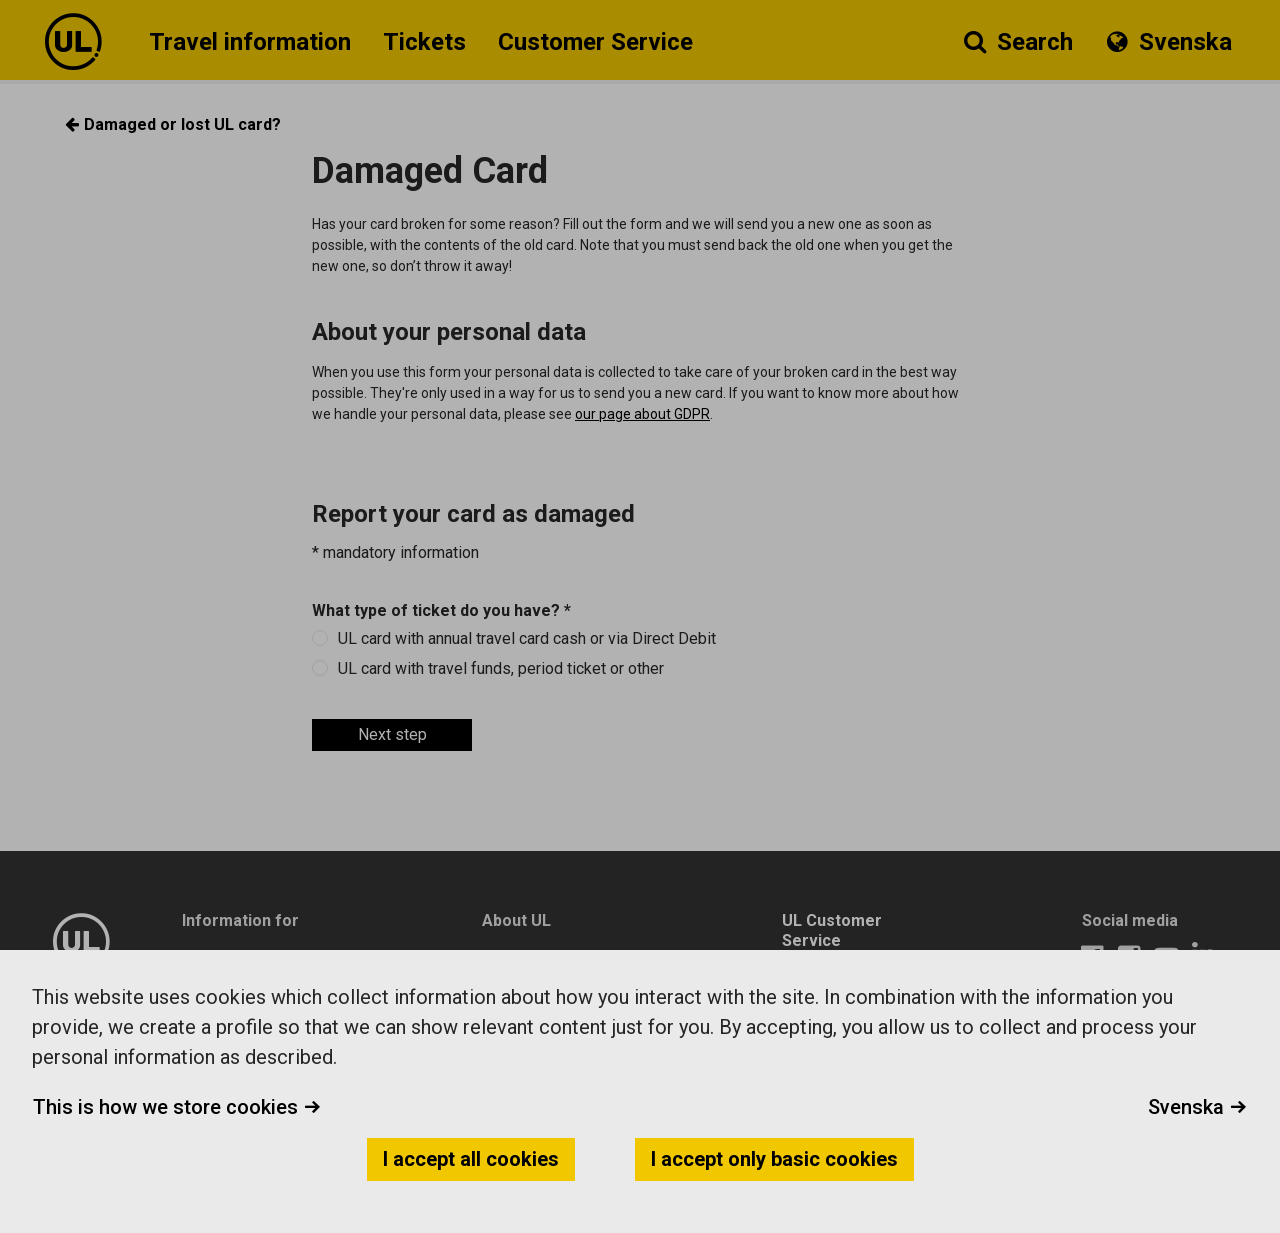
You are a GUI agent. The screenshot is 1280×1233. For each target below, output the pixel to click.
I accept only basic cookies (774, 1159)
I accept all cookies (471, 1159)
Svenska (1197, 1107)
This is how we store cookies (177, 1107)
